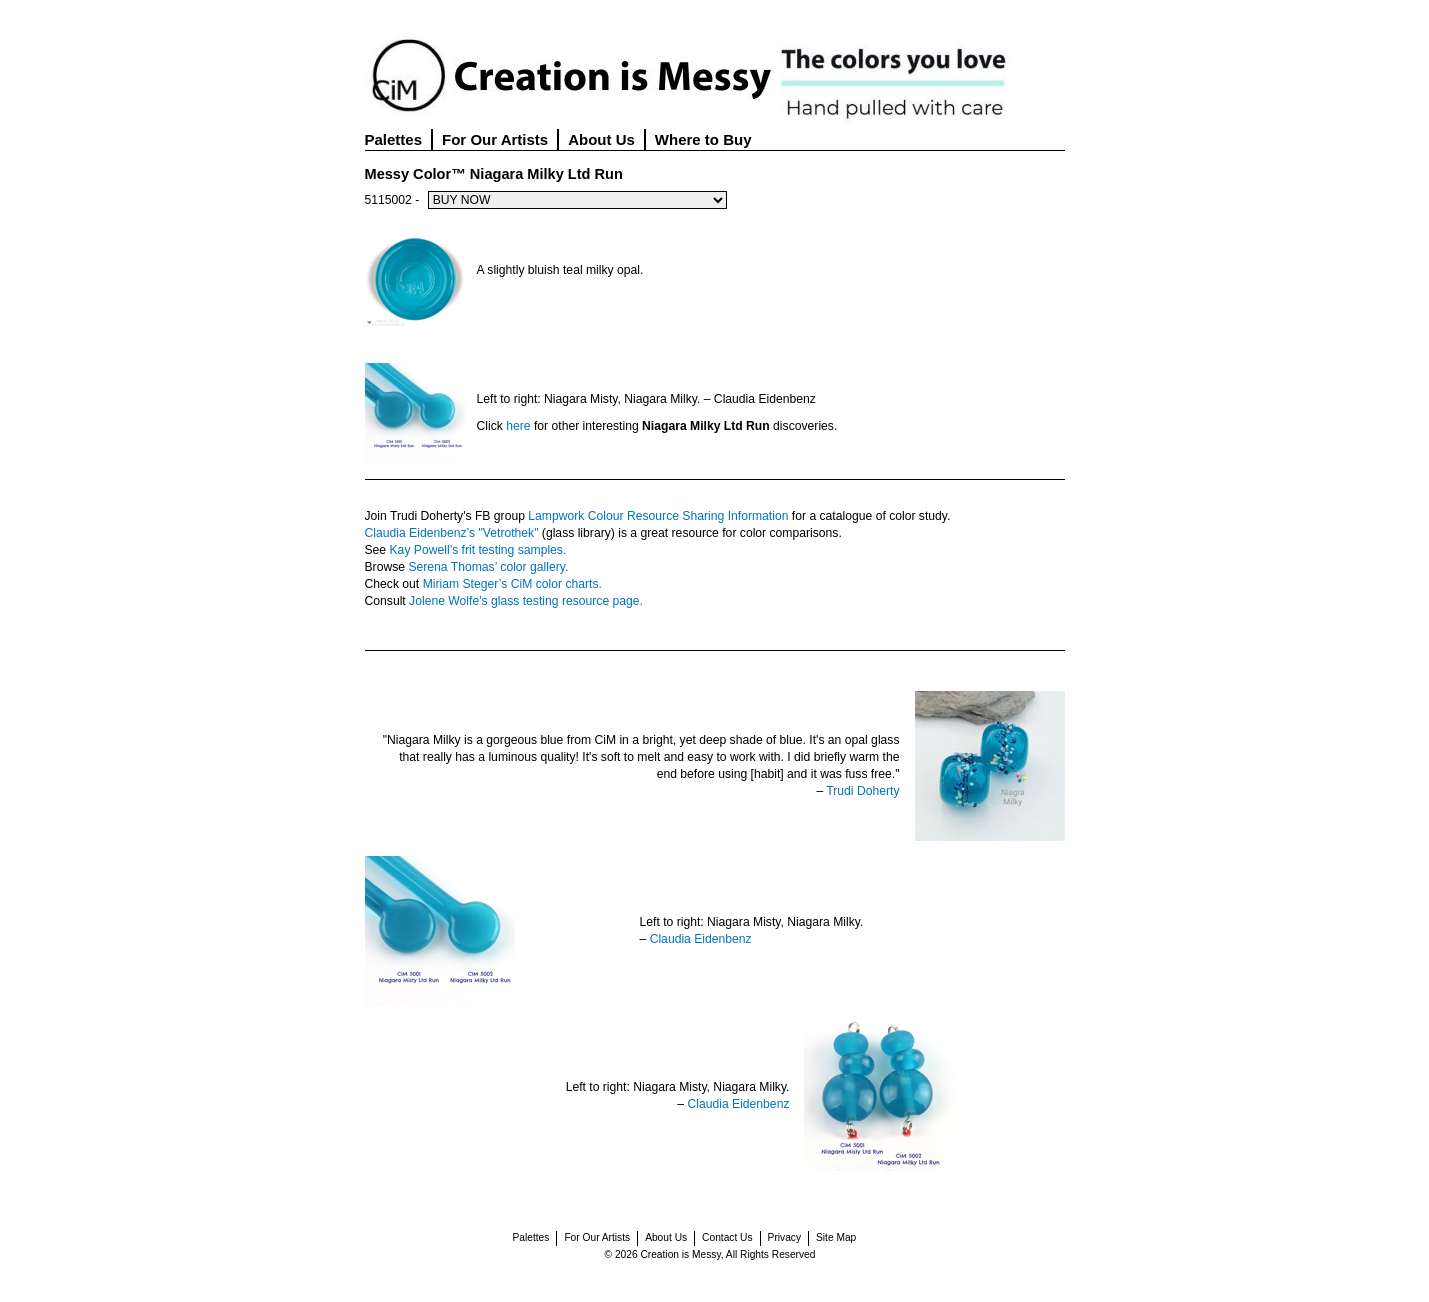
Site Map (836, 1237)
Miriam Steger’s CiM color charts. (512, 584)
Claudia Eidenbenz (701, 939)
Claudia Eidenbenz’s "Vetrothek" (452, 533)
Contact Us (727, 1237)
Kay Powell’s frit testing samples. (478, 550)
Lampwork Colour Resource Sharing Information (658, 516)
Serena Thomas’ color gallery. (488, 567)
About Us (601, 139)
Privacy (784, 1237)
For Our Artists (495, 139)
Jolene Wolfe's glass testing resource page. (526, 601)
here (518, 426)
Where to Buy (703, 139)
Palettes (394, 139)
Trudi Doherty (862, 791)
